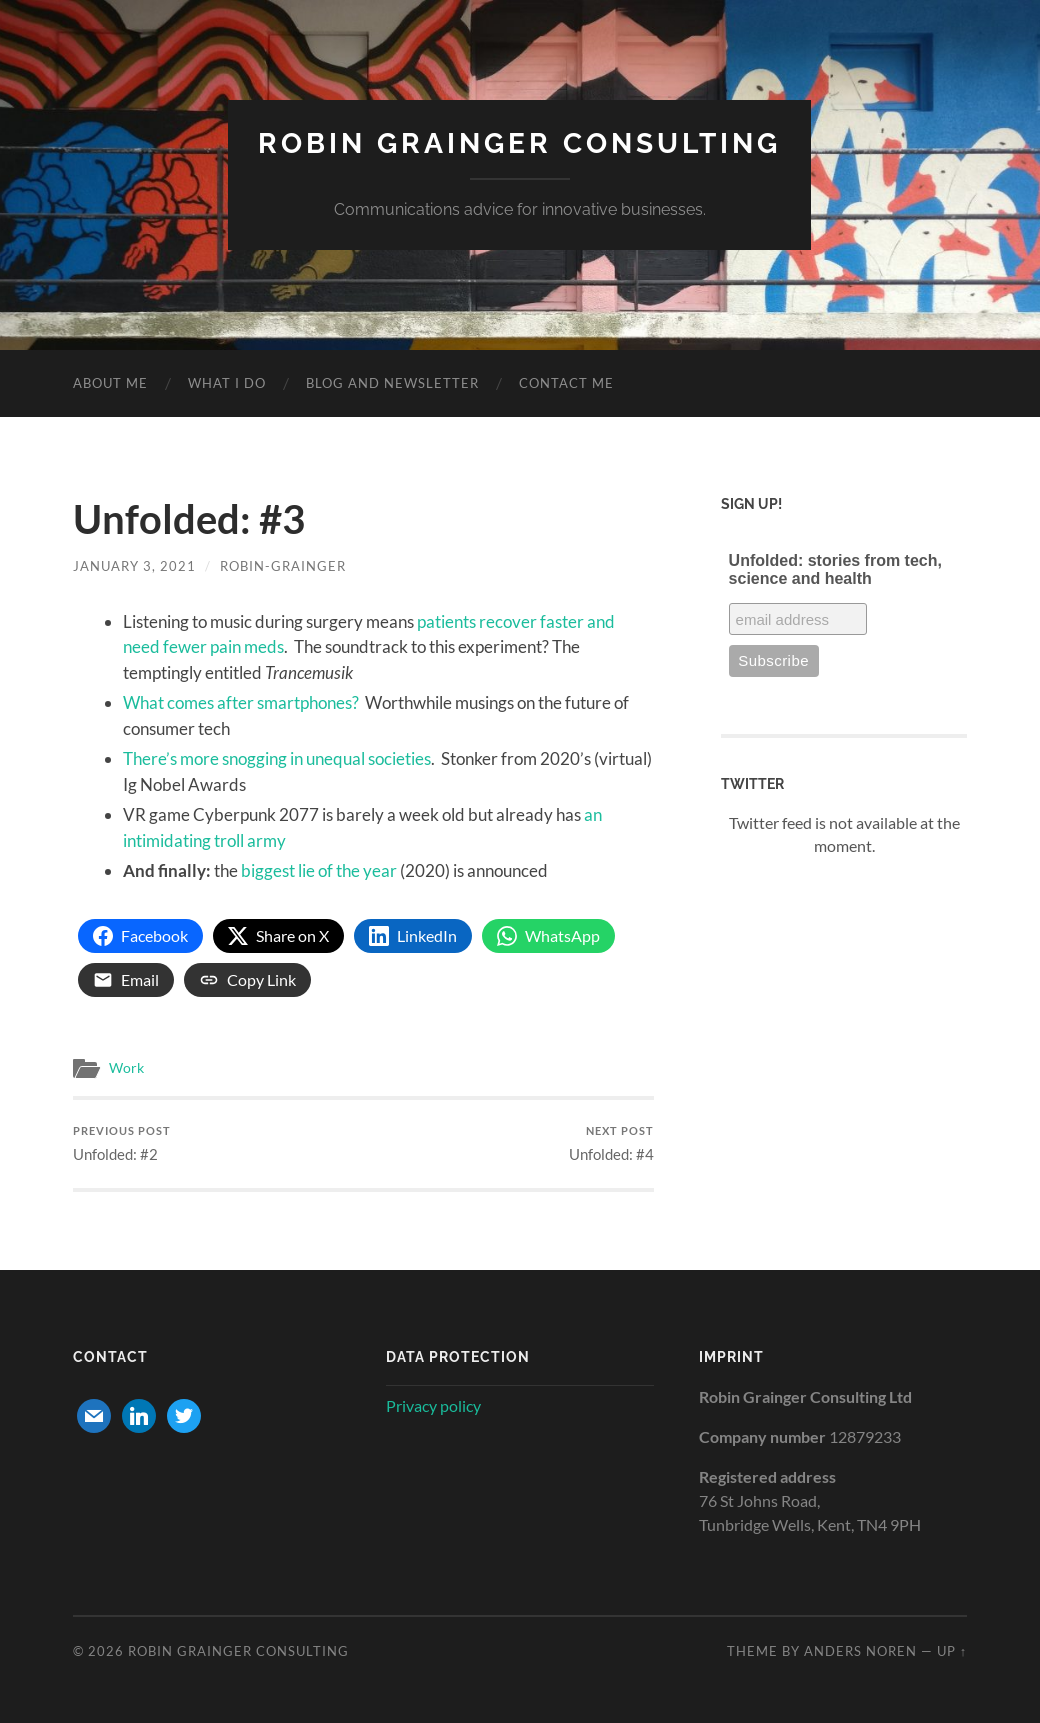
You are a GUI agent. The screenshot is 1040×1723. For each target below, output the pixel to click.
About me (110, 383)
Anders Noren (860, 1651)
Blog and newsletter (392, 383)
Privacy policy (433, 1405)
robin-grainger (283, 566)
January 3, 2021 (134, 566)
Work (126, 1068)
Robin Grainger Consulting (519, 143)
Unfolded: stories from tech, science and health (835, 569)
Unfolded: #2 (122, 1143)
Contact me (566, 383)
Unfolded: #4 (611, 1143)
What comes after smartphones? (241, 702)
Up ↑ (952, 1651)
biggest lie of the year (319, 870)
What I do (227, 383)
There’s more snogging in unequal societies (277, 758)
